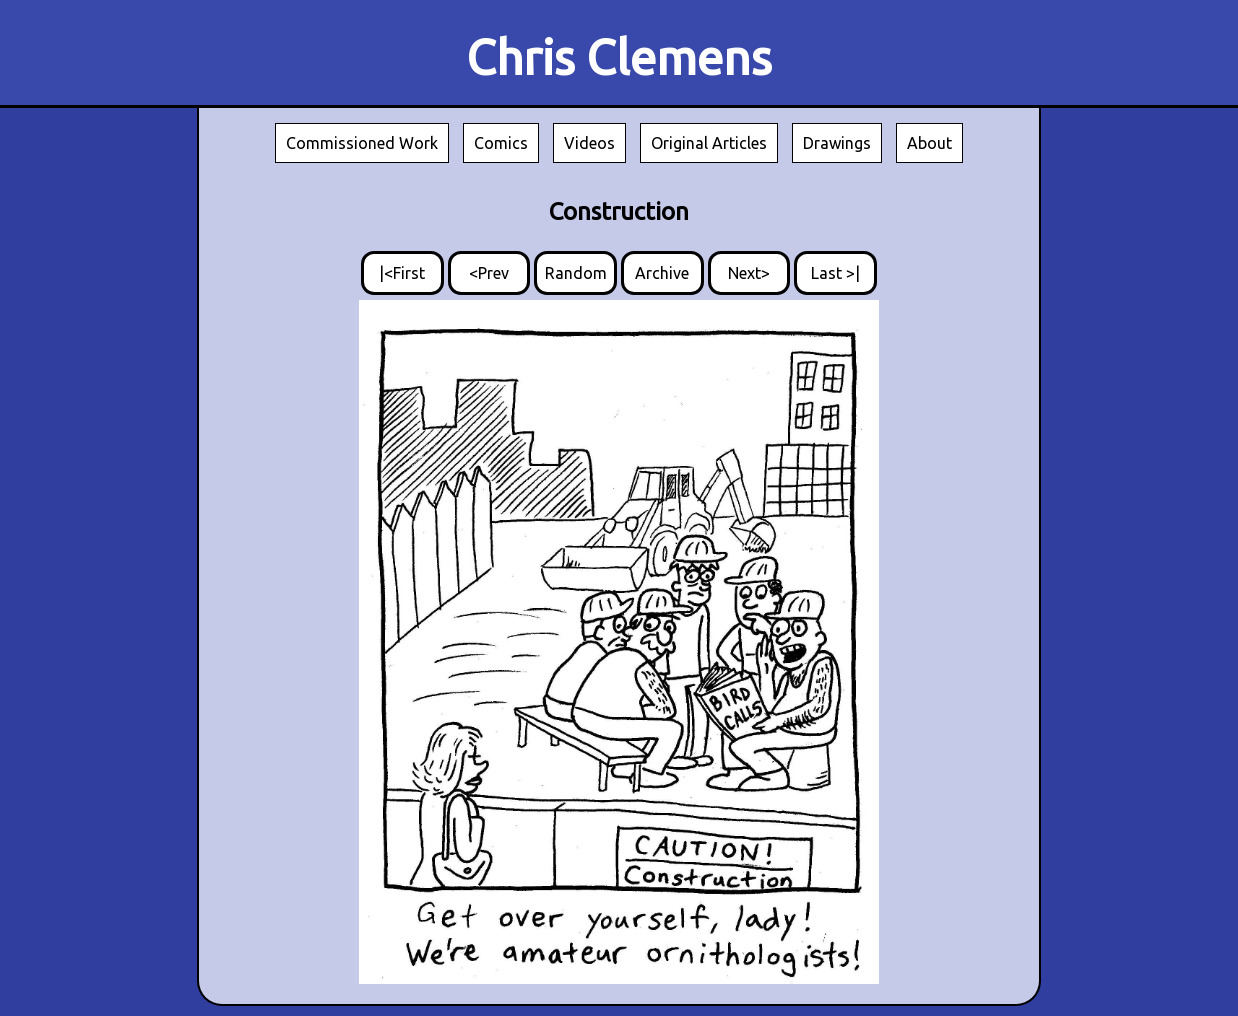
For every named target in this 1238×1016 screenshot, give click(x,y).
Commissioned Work (362, 143)
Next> (749, 273)
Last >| (835, 273)
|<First (402, 273)
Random (576, 273)
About (929, 143)
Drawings (837, 143)
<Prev (489, 273)
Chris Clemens (619, 57)
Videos (589, 143)
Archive (662, 273)
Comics (501, 143)
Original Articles (709, 143)
